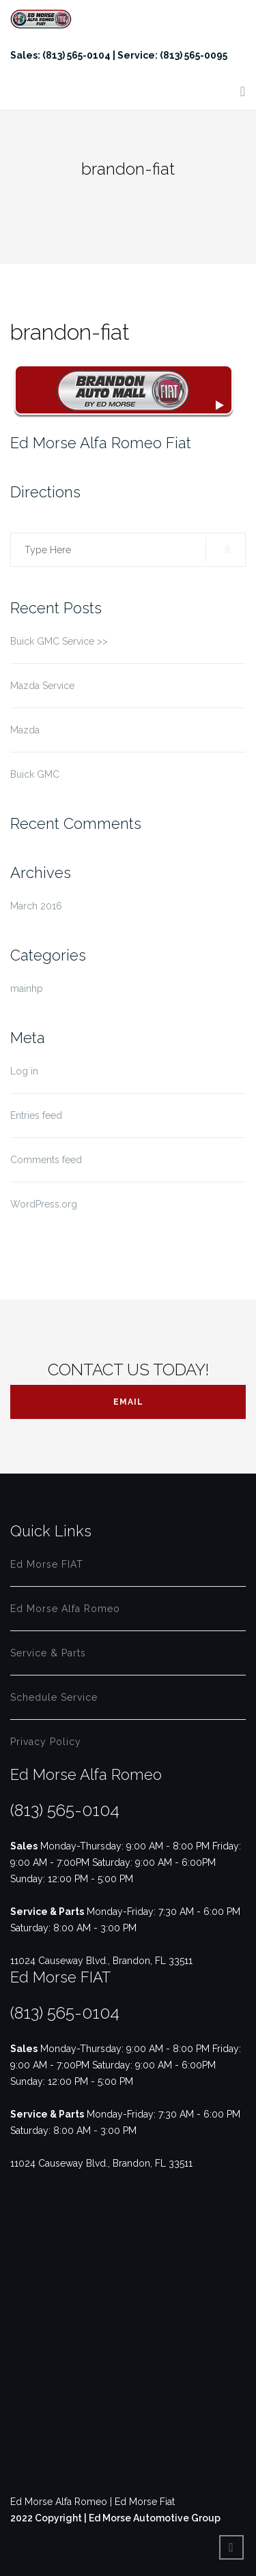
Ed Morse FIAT (46, 1564)
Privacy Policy (45, 1741)
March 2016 (36, 906)
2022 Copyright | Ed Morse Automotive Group (115, 2518)
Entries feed (36, 1115)
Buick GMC (34, 774)
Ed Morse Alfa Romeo (65, 1608)
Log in (24, 1071)
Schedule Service (54, 1697)
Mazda (25, 729)
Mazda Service (42, 685)
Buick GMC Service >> (59, 641)
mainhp (26, 988)
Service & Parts (48, 1653)
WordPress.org (43, 1204)
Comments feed (46, 1159)
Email (128, 1402)
